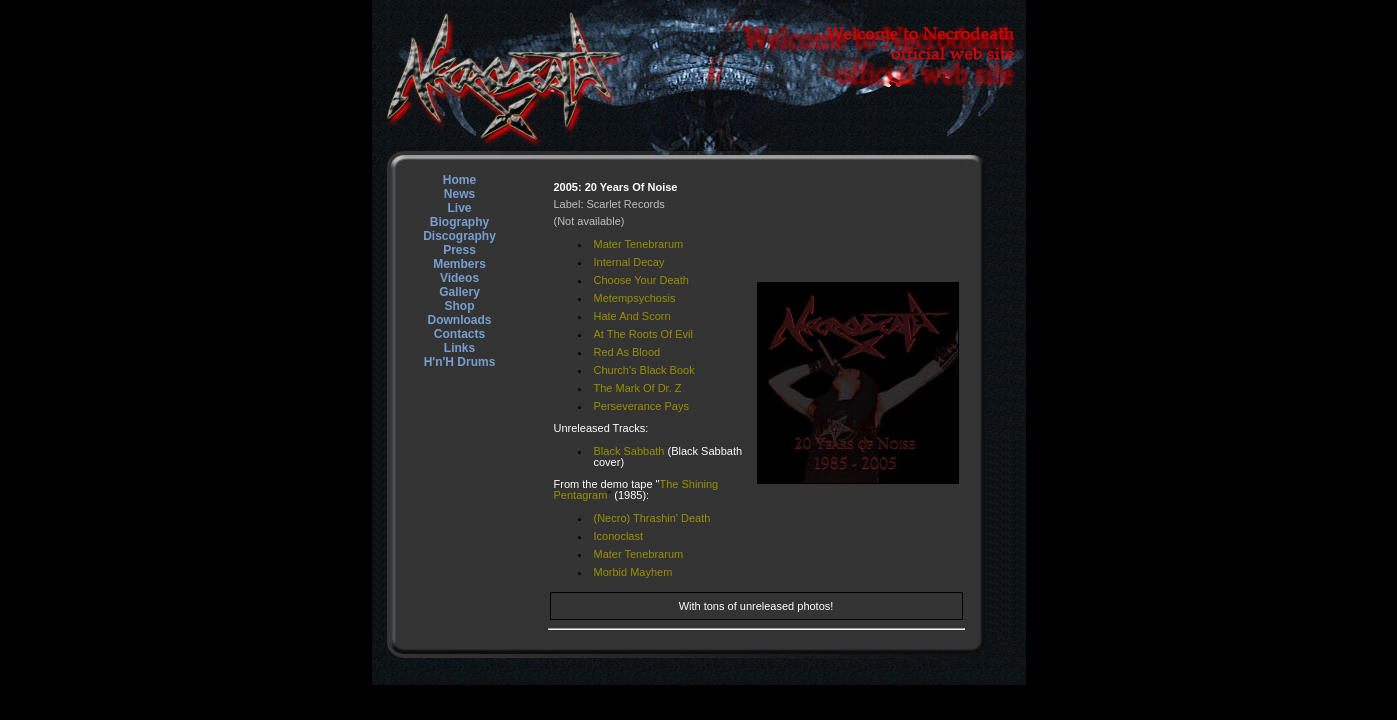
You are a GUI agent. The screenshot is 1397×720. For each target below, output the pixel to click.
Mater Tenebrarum (639, 244)
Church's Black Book (644, 370)
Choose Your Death (641, 280)
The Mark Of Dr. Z (638, 388)
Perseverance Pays (641, 406)
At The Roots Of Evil (643, 334)
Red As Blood (627, 352)
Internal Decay (629, 262)
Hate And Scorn (632, 316)
